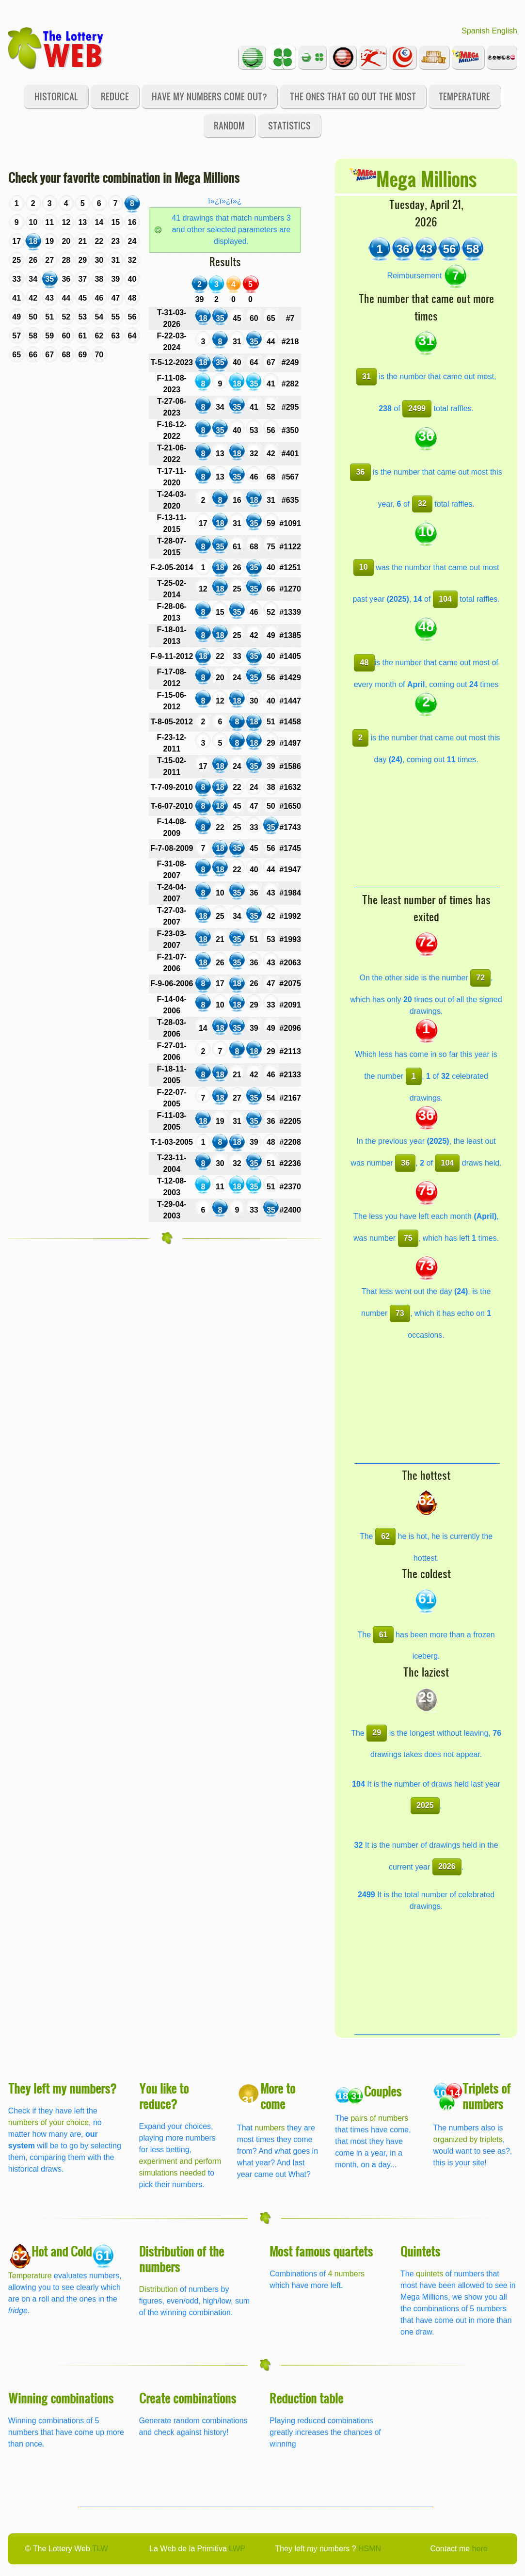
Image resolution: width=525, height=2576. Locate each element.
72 (480, 978)
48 (364, 662)
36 (360, 472)
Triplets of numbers (486, 2096)
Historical (56, 96)
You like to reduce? (164, 2096)
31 (366, 376)
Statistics (289, 125)
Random (229, 125)
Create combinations (187, 2397)
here (480, 2548)
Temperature (464, 96)
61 (383, 1635)
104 (445, 599)
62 (385, 1536)
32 (422, 503)
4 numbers (346, 2274)
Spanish (475, 31)
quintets (429, 2274)
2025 (425, 1805)
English (504, 31)
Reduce (115, 96)
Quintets (420, 2250)
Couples (382, 2090)
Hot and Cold (62, 2250)
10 (363, 567)
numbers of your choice (48, 2122)
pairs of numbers (379, 2118)
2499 (417, 408)
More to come (277, 2096)
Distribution (158, 2289)
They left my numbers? (62, 2088)
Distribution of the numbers (181, 2258)
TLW (100, 2548)
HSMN (369, 2548)
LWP (237, 2548)
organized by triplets (468, 2139)
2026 (447, 1866)
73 (400, 1313)
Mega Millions (426, 178)
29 (376, 1732)
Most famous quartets (321, 2250)
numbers (271, 2128)
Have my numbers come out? (209, 96)
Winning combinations (60, 2397)
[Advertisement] (427, 827)
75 (408, 1238)
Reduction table (306, 2397)
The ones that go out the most (353, 96)
